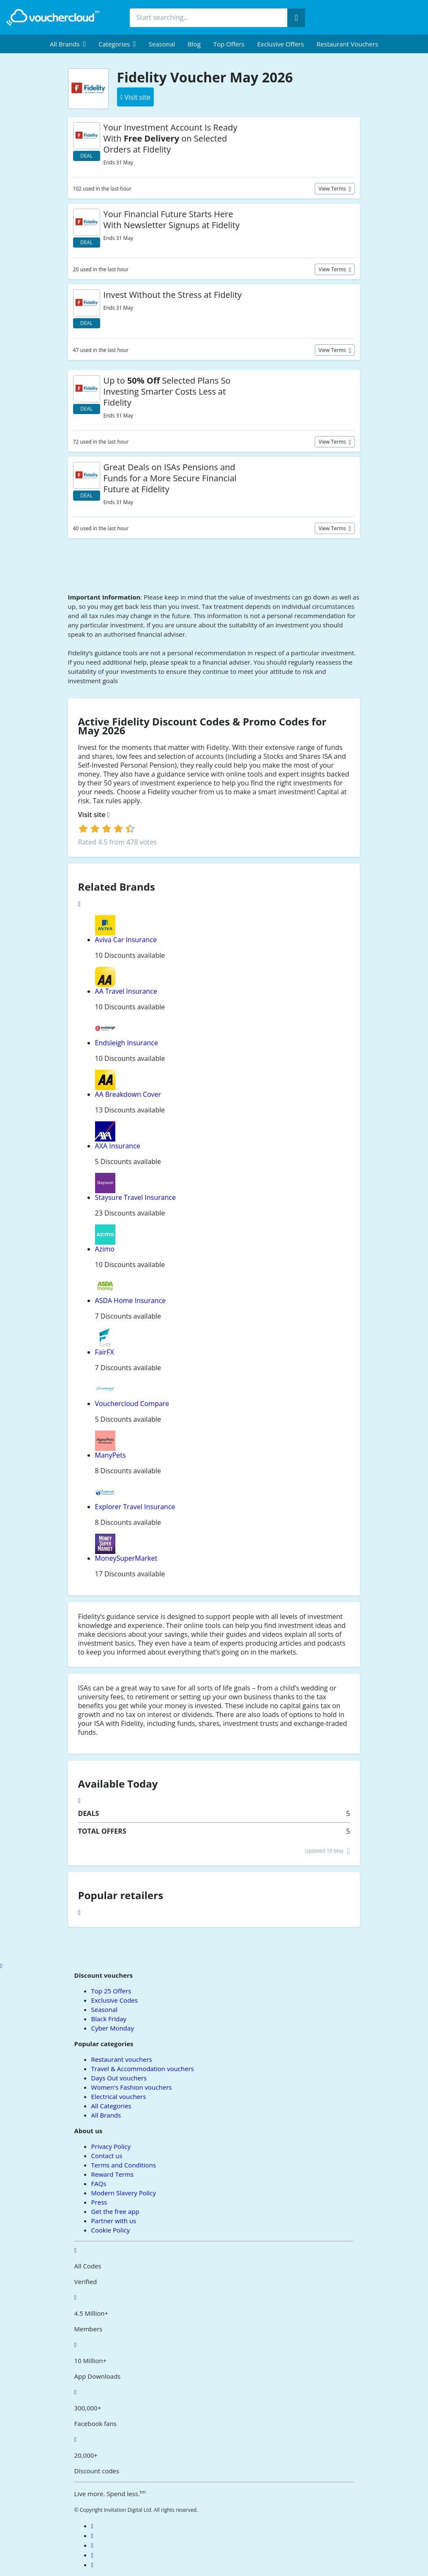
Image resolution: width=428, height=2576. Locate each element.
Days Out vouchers (119, 2078)
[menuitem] (68, 44)
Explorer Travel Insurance (135, 1506)
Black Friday (108, 2018)
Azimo (104, 1249)
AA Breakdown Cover (128, 1094)
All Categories (111, 2106)
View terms (333, 188)
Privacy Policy (111, 2146)
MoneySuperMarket (126, 1558)
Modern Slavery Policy (123, 2193)
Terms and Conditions (123, 2165)
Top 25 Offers (111, 1991)
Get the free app (115, 2211)
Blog (194, 44)
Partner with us (113, 2220)
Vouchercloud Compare (132, 1403)
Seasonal (162, 44)
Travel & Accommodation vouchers (142, 2068)
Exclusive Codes (114, 2000)
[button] (68, 44)
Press (99, 2202)
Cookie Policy (110, 2230)
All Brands (106, 2115)
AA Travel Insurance (126, 991)
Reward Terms (112, 2174)
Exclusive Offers (280, 44)
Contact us (107, 2155)
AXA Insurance (117, 1145)
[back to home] (52, 17)
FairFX (104, 1352)
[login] (106, 828)
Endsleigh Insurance (126, 1042)
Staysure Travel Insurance (135, 1197)
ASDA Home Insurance (130, 1300)
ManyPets (110, 1455)
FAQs (98, 2183)
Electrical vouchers (118, 2096)
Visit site (94, 814)
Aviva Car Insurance (126, 939)
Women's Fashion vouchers (131, 2087)
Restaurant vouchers (347, 44)
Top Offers (229, 44)
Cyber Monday (112, 2028)
